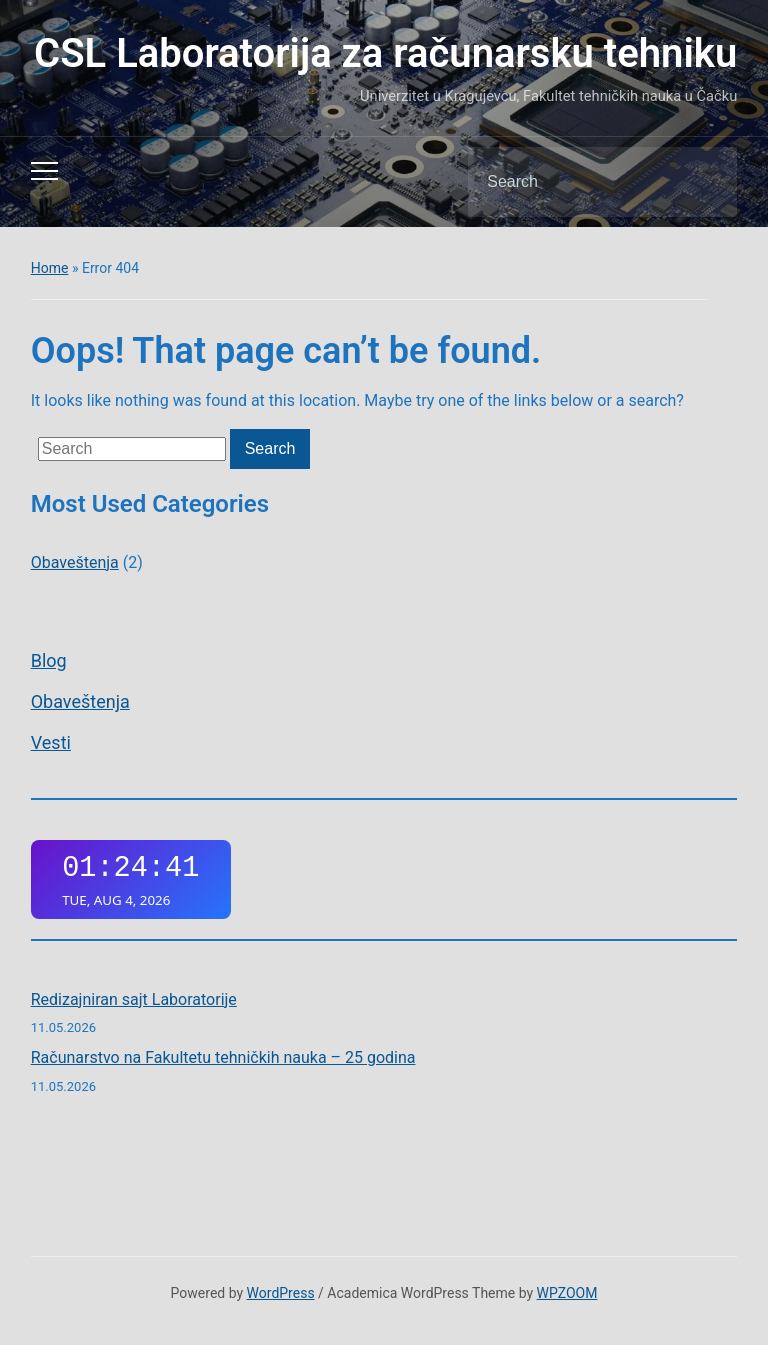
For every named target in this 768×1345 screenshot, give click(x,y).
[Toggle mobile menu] (44, 171)
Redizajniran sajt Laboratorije (134, 999)
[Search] (577, 182)
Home (50, 268)
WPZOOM (567, 1293)
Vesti (51, 742)
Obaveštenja (80, 701)
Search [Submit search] (705, 182)
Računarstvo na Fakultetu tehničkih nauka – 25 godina (223, 1057)
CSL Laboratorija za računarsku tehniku (385, 53)
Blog (49, 660)
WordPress (281, 1293)
